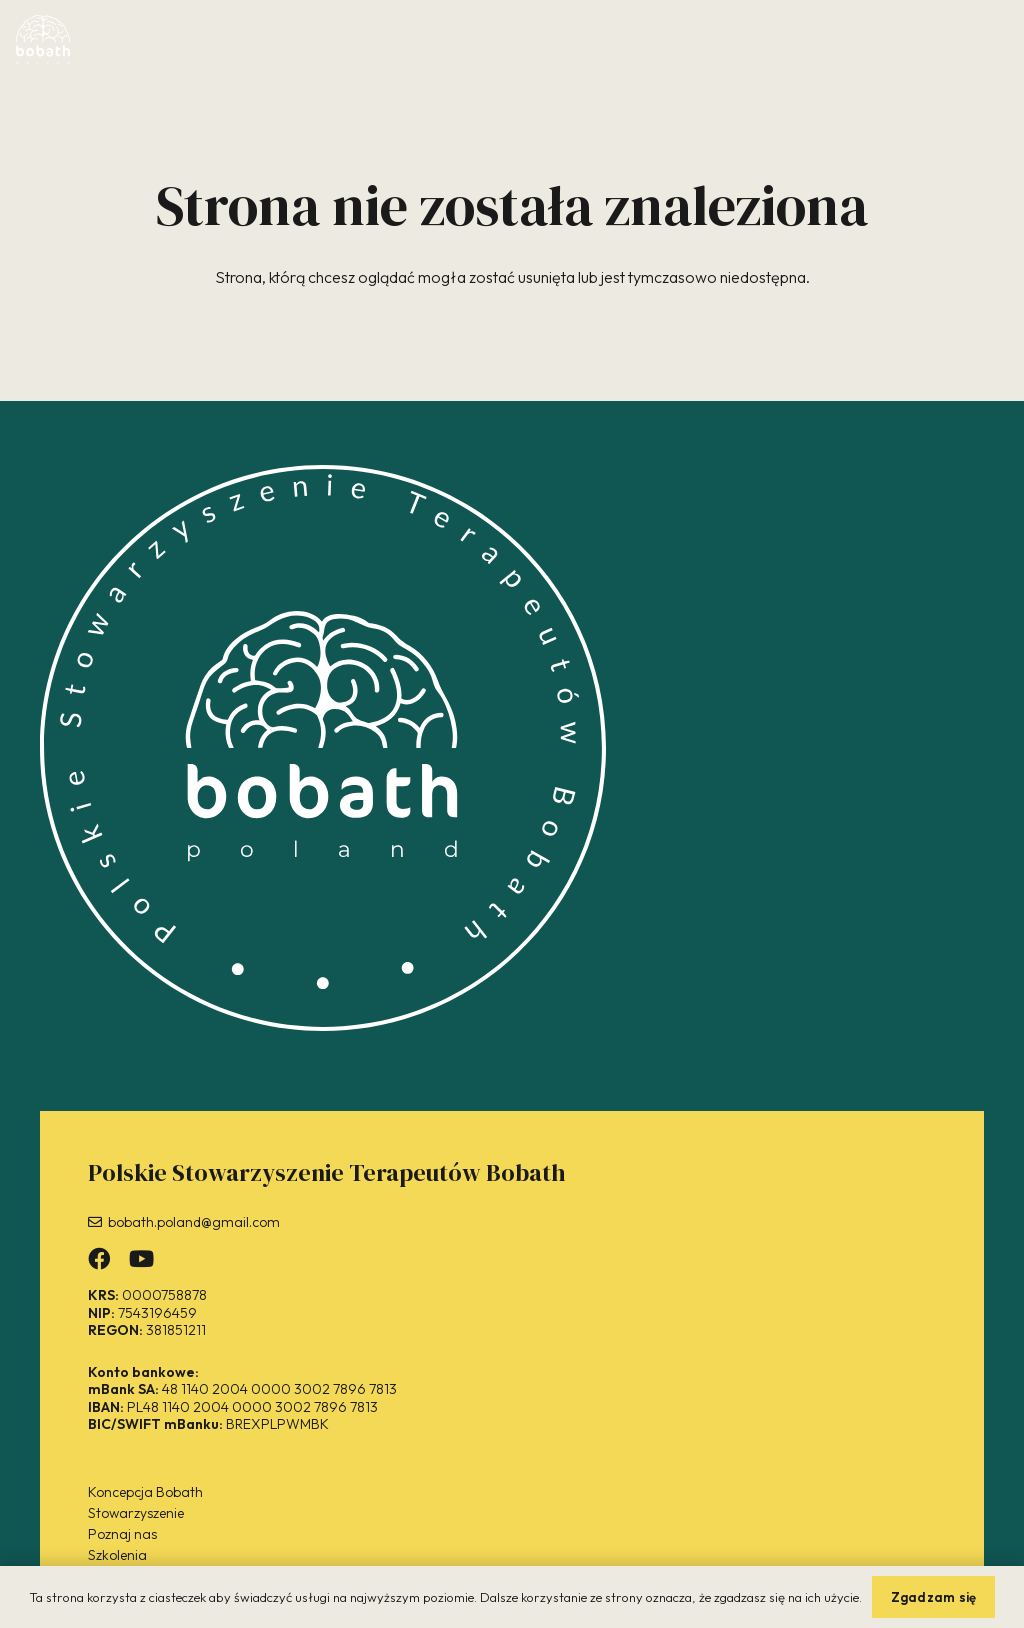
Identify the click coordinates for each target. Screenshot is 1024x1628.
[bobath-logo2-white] (43, 40)
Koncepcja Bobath (145, 1492)
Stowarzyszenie (136, 1513)
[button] (913, 40)
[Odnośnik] (801, 39)
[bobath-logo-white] (323, 748)
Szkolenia (117, 1555)
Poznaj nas (122, 1534)
